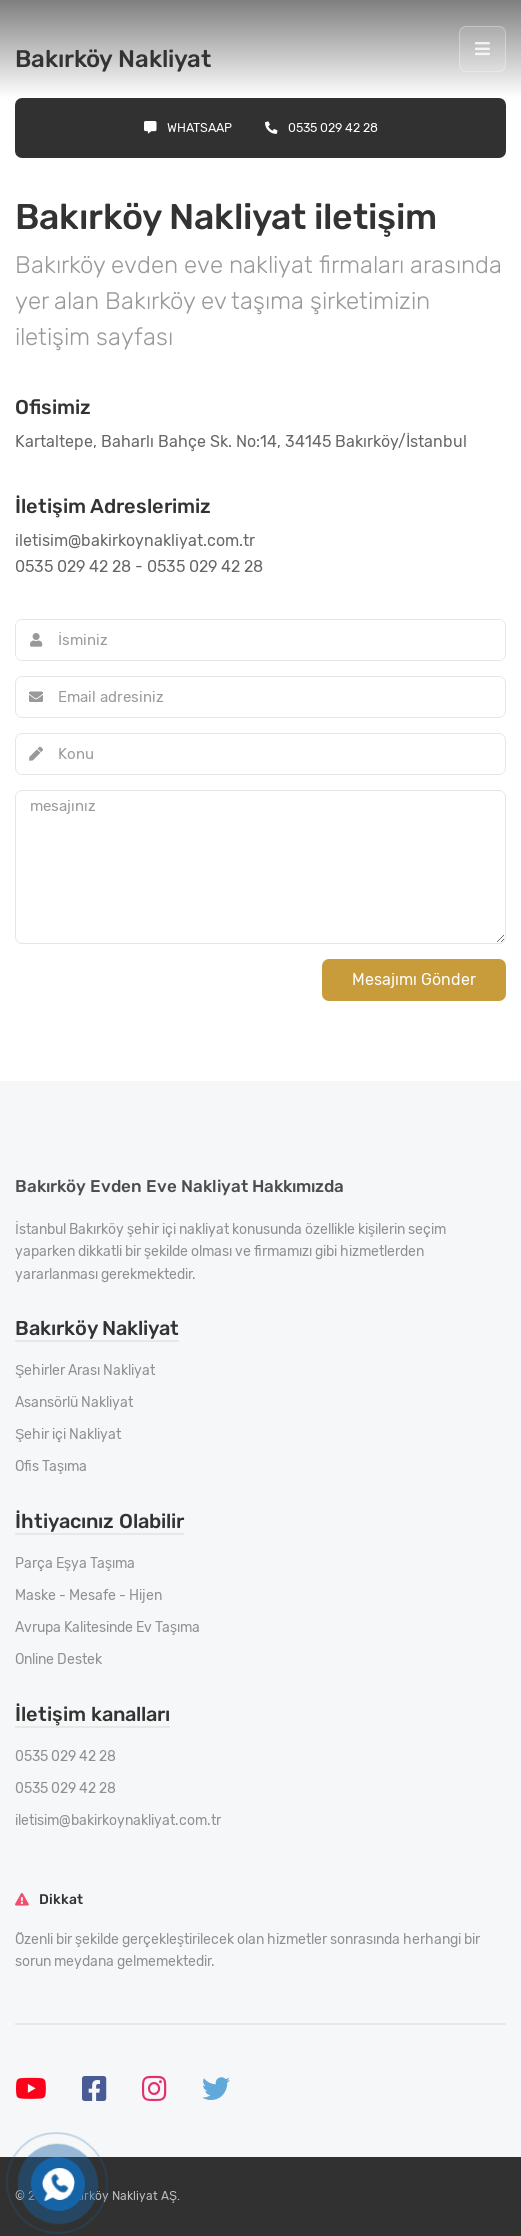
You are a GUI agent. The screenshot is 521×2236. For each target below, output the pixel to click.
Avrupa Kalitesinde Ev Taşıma (107, 1627)
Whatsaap (188, 127)
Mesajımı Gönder (414, 979)
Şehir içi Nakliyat (68, 1434)
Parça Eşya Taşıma (75, 1563)
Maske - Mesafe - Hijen (88, 1595)
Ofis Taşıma (51, 1466)
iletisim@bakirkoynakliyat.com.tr (118, 1820)
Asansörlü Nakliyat (74, 1402)
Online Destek (58, 1659)
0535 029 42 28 (321, 127)
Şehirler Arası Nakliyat (85, 1370)
